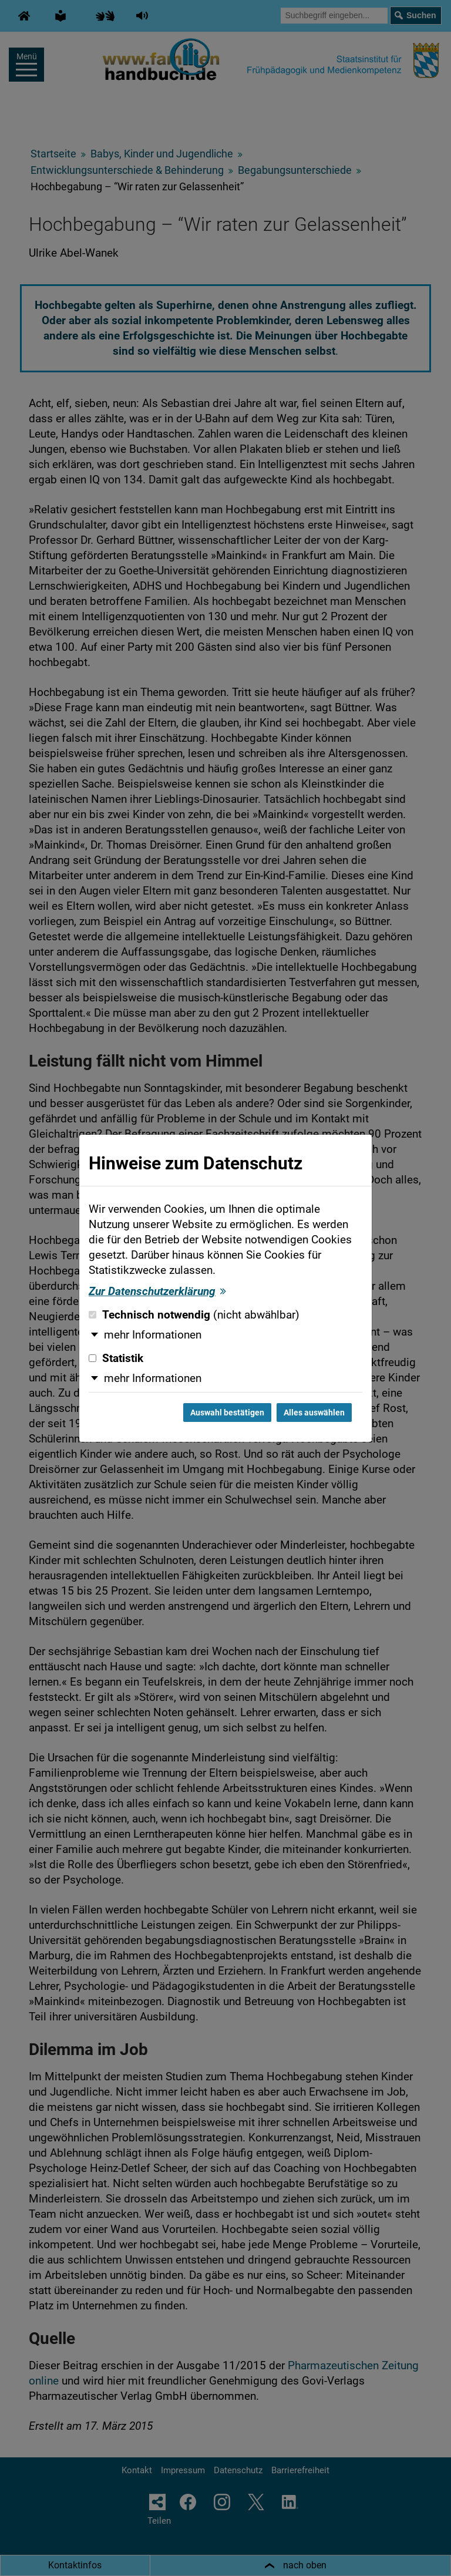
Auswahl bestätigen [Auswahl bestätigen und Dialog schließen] (227, 1412)
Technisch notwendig (194, 1315)
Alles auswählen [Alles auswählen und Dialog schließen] (314, 1412)
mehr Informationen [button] (152, 1335)
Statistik (116, 1358)
